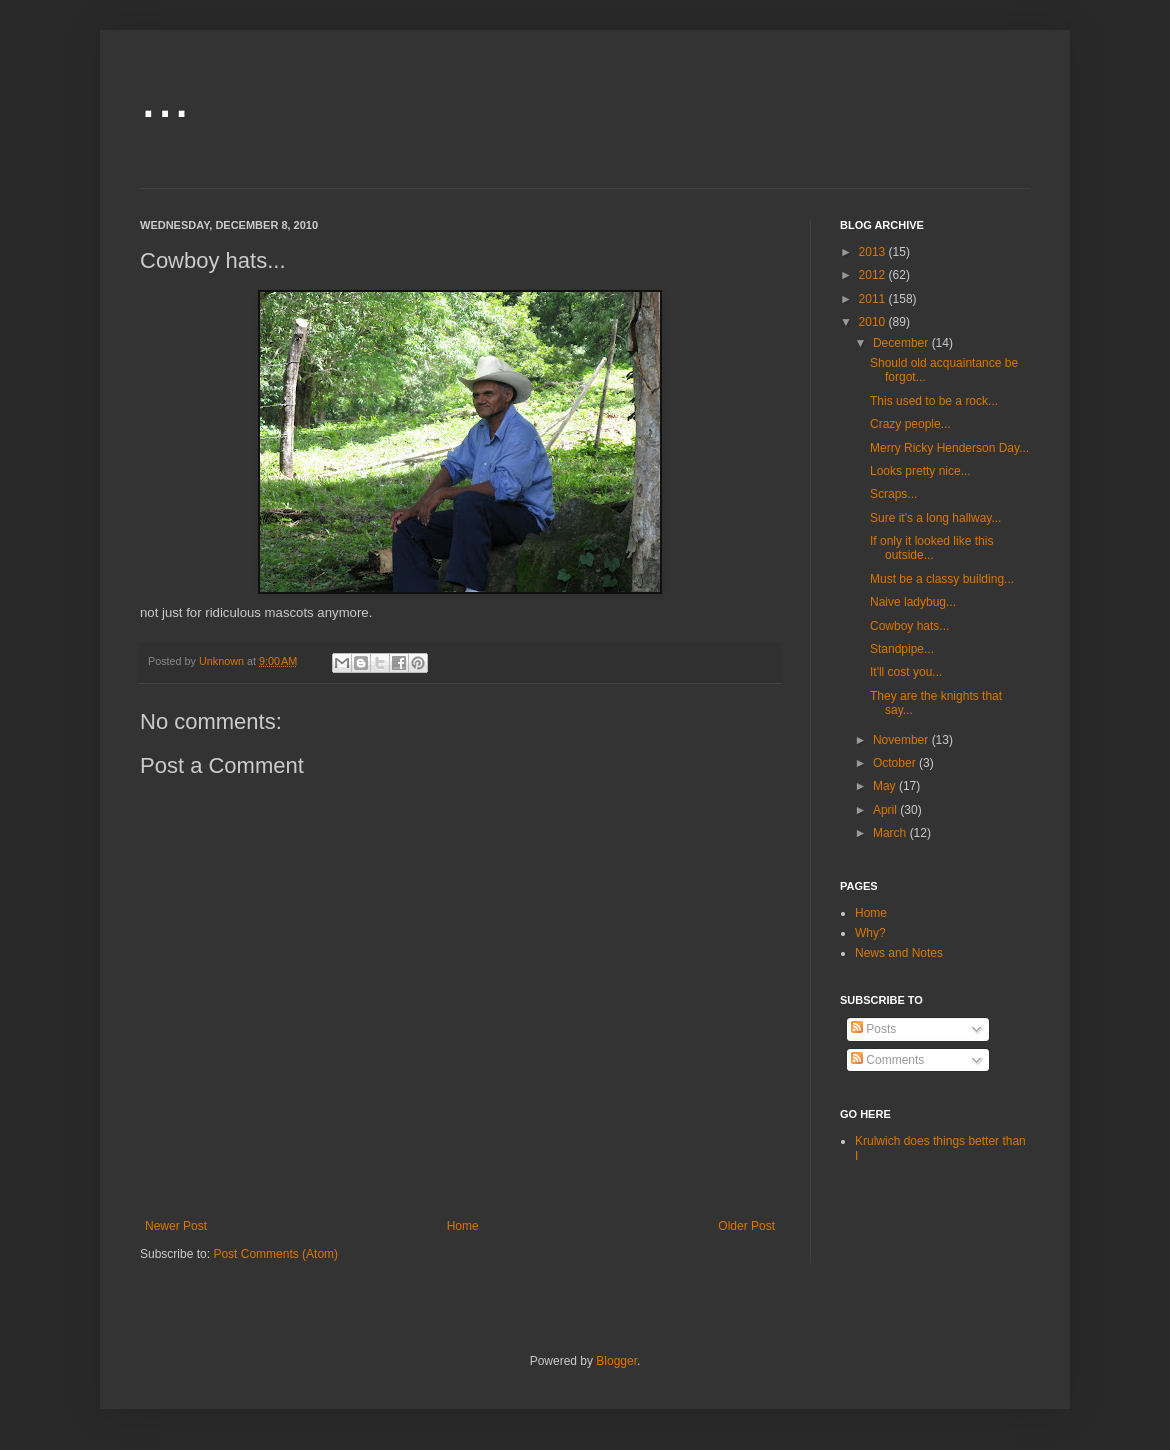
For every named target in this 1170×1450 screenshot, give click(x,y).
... (165, 96)
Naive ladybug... (913, 602)
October (896, 763)
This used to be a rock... (934, 401)
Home (463, 1226)
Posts (873, 1029)
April (886, 810)
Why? (870, 933)
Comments (887, 1060)
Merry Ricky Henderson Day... (949, 448)
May (886, 786)
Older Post (746, 1226)
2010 (874, 322)
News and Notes (899, 953)
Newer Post (176, 1226)
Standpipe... (902, 649)
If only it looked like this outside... (931, 548)
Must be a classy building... (942, 579)
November (902, 740)
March (891, 833)
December (902, 343)
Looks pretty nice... (920, 471)
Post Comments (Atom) (275, 1254)
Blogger (616, 1361)
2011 (874, 299)
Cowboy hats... (909, 626)
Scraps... (893, 494)
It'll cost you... (906, 672)
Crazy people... (910, 424)
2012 (874, 275)
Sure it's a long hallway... (935, 518)
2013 (874, 252)
